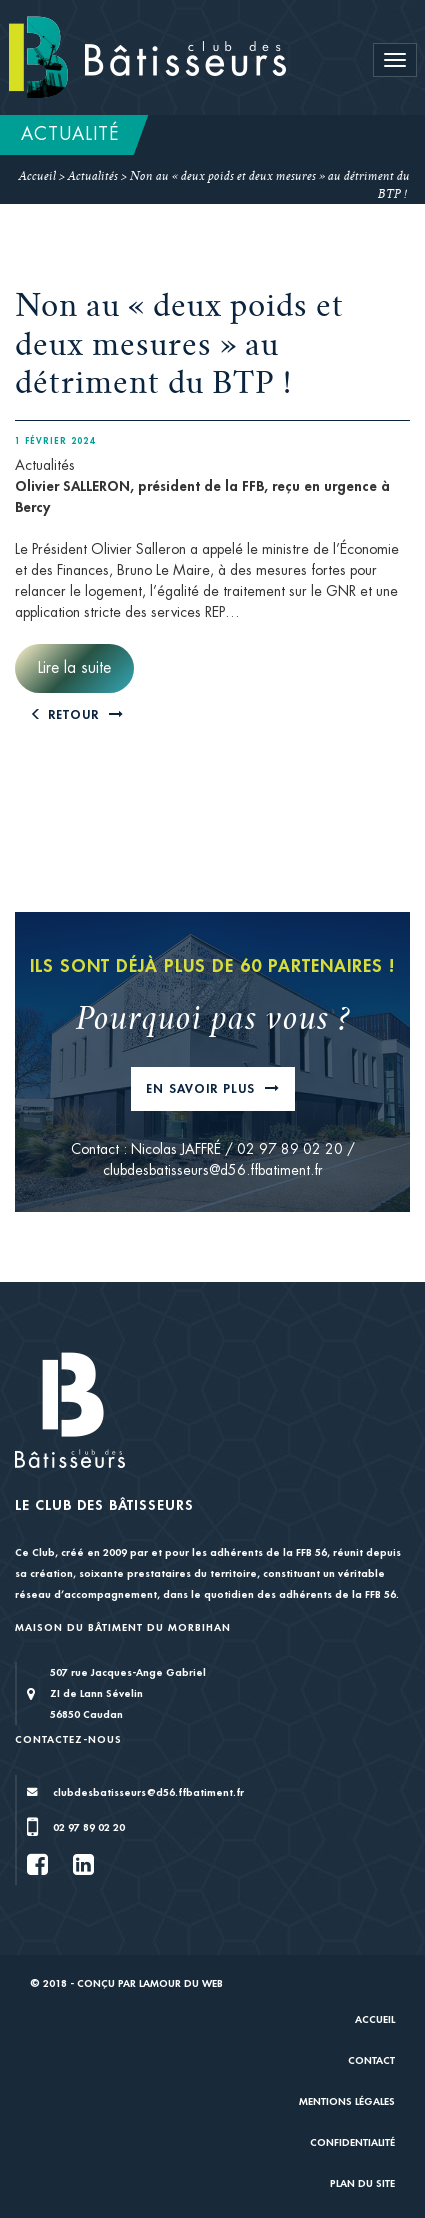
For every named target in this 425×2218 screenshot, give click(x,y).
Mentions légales (347, 2101)
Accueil (37, 177)
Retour (67, 714)
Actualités (93, 177)
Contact (371, 2060)
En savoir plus (203, 1089)
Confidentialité (352, 2142)
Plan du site (362, 2183)
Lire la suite (74, 668)
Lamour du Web (181, 1983)
